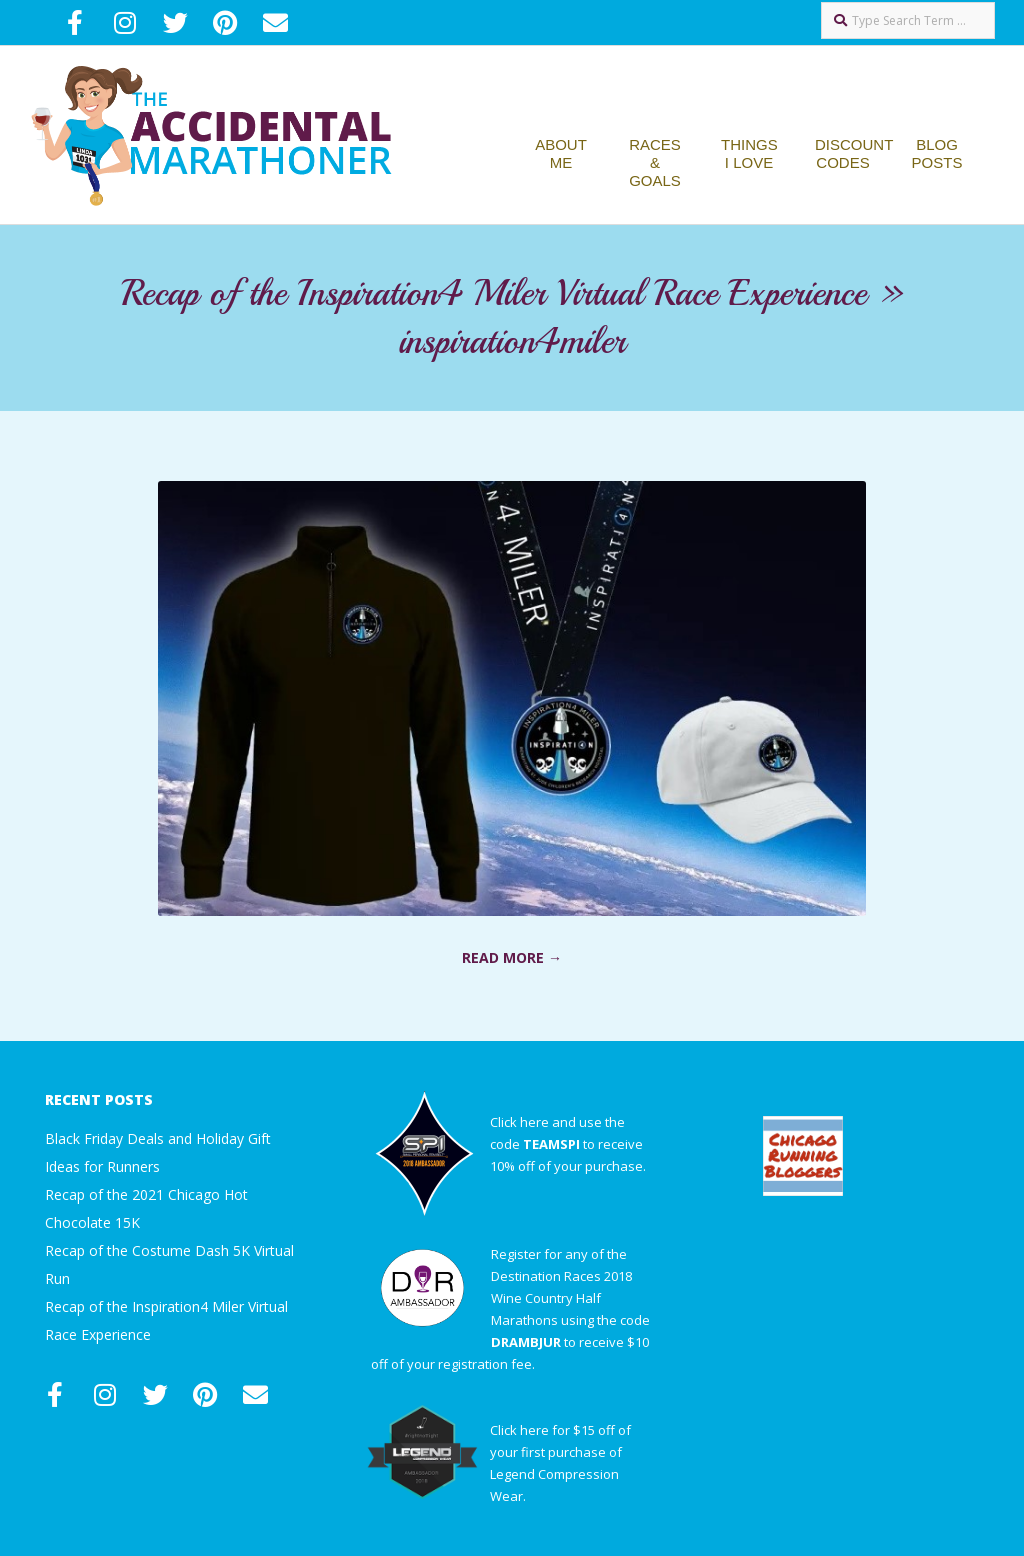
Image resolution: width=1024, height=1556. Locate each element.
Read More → (512, 957)
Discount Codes (854, 153)
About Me (561, 153)
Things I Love (749, 153)
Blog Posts (937, 153)
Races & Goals (655, 162)
